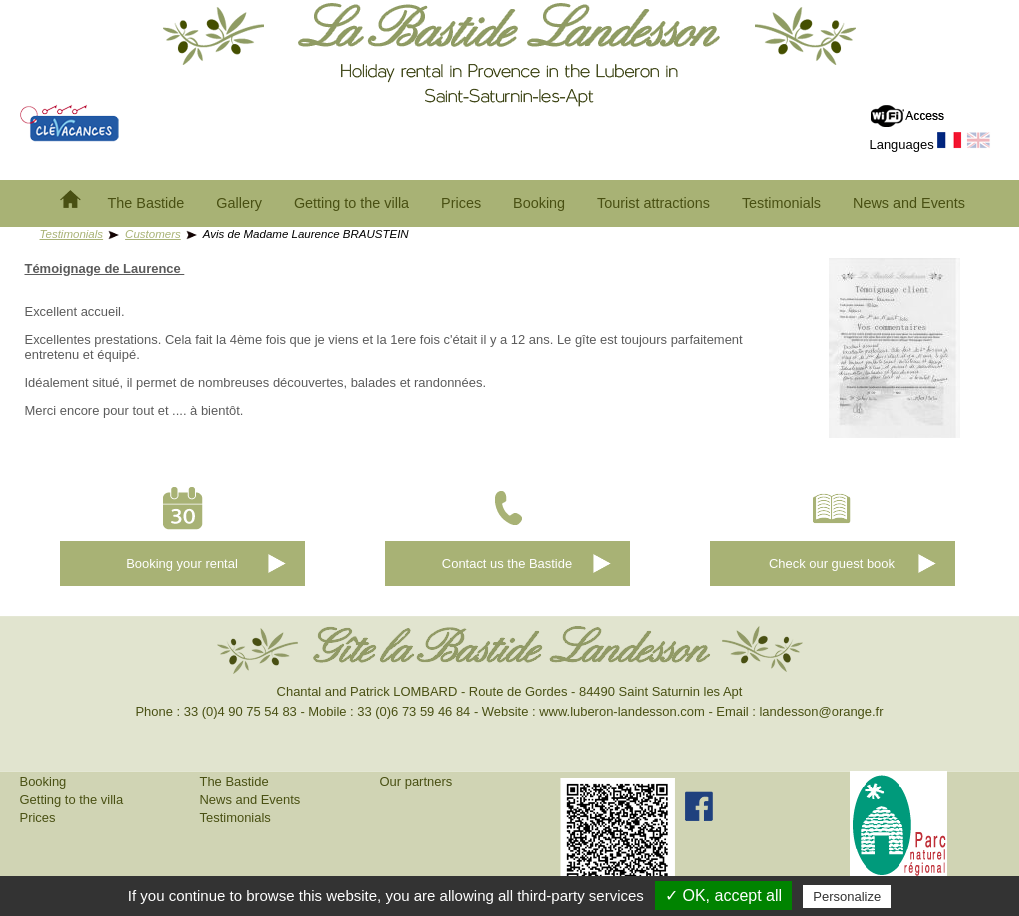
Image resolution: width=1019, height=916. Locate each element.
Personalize (847, 896)
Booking (539, 203)
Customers (153, 234)
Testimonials (781, 203)
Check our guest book (832, 563)
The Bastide (146, 203)
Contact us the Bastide (507, 563)
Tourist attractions (653, 203)
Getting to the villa (351, 203)
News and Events (909, 203)
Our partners (416, 781)
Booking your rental (182, 563)
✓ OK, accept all (723, 895)
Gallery (239, 203)
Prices (461, 203)
